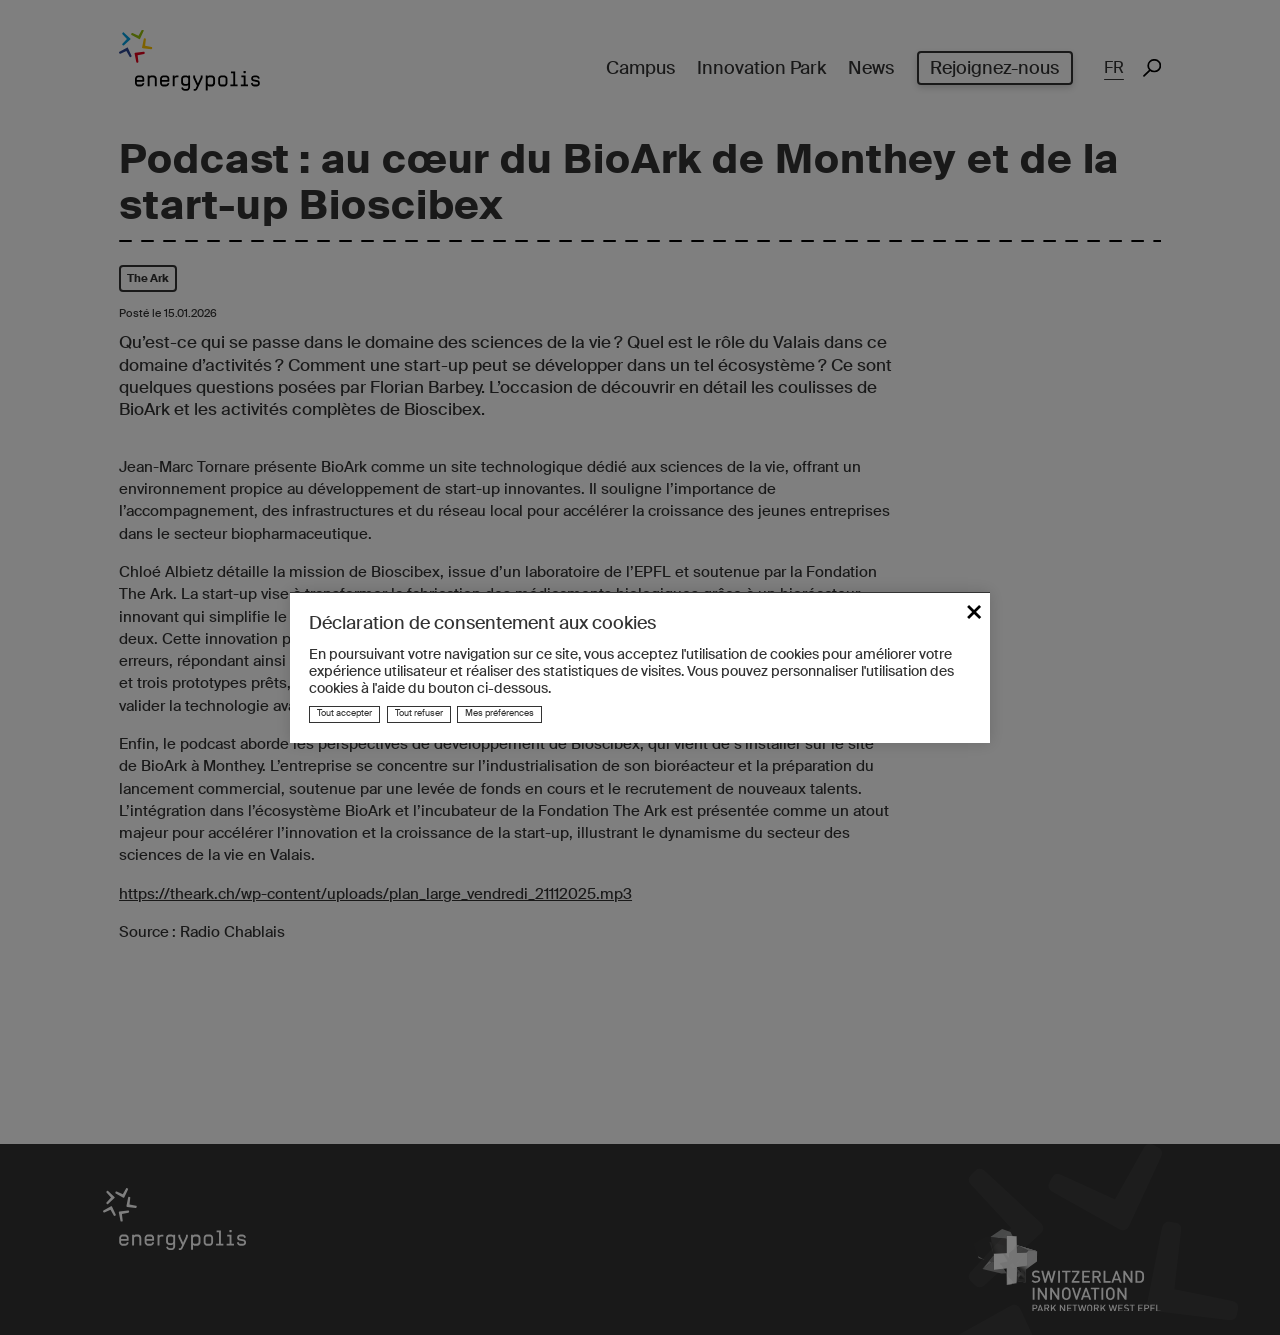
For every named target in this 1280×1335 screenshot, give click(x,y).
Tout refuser (419, 713)
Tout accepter (344, 713)
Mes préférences (499, 713)
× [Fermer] (974, 610)
